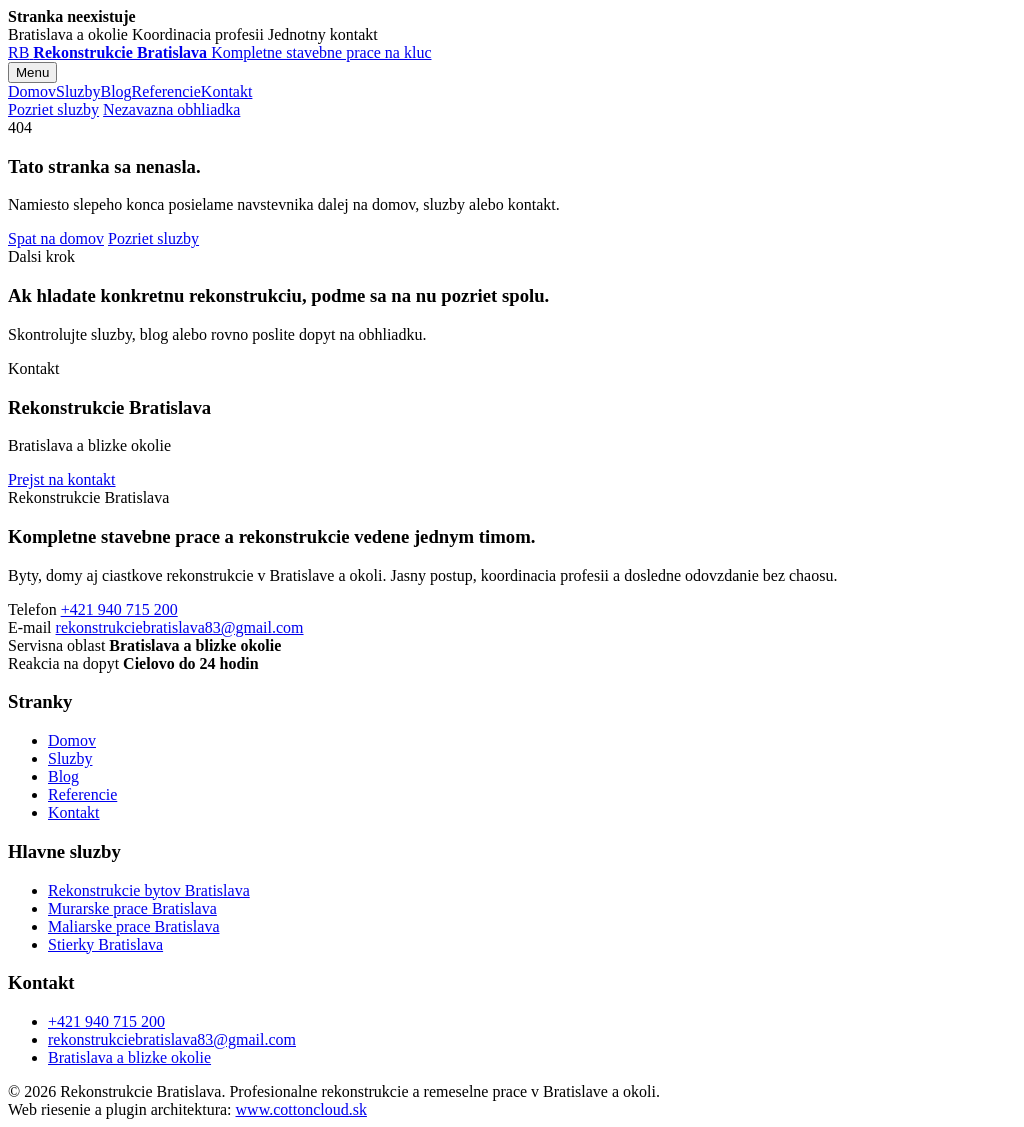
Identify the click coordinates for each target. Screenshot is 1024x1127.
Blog (115, 91)
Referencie (166, 91)
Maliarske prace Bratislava (133, 926)
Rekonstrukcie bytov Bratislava (149, 890)
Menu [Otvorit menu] (32, 72)
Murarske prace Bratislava (132, 908)
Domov (32, 91)
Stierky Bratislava (105, 944)
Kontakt (227, 91)
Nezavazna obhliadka (171, 109)
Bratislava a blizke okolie (129, 1057)
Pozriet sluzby (53, 109)
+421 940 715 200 (119, 609)
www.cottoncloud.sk (301, 1109)
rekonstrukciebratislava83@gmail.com (180, 627)
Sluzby (78, 91)
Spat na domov (56, 238)
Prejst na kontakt (62, 479)
